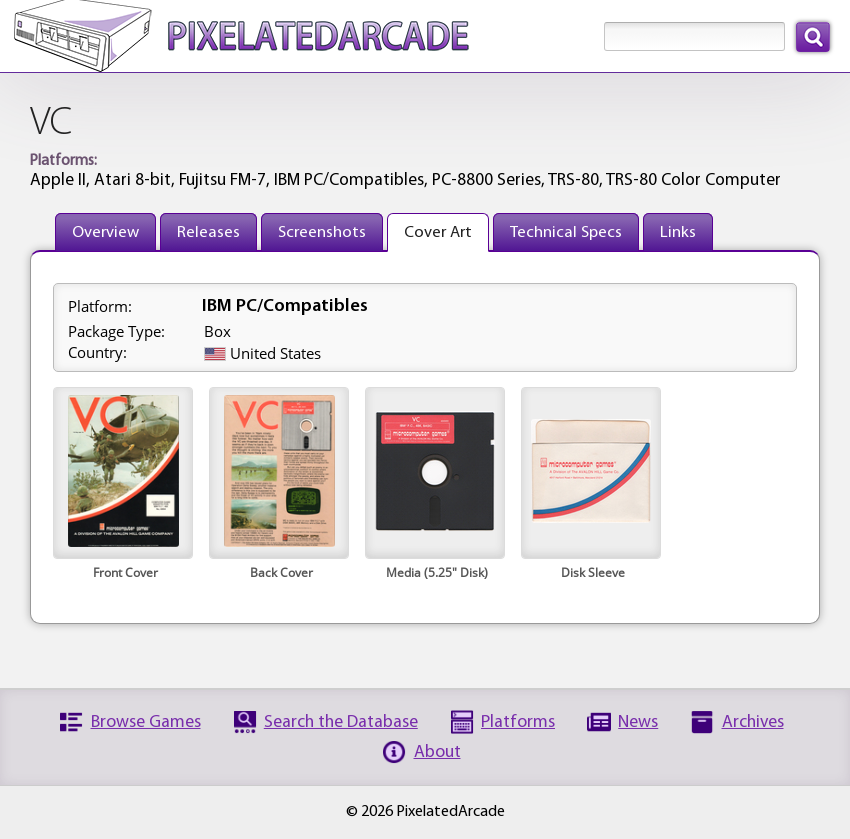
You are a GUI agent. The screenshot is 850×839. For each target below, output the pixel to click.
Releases (208, 232)
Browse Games (146, 722)
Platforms (518, 722)
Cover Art (438, 232)
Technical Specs (566, 232)
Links (678, 232)
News (638, 722)
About (437, 752)
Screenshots (322, 232)
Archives (753, 722)
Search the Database (341, 722)
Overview (105, 232)
